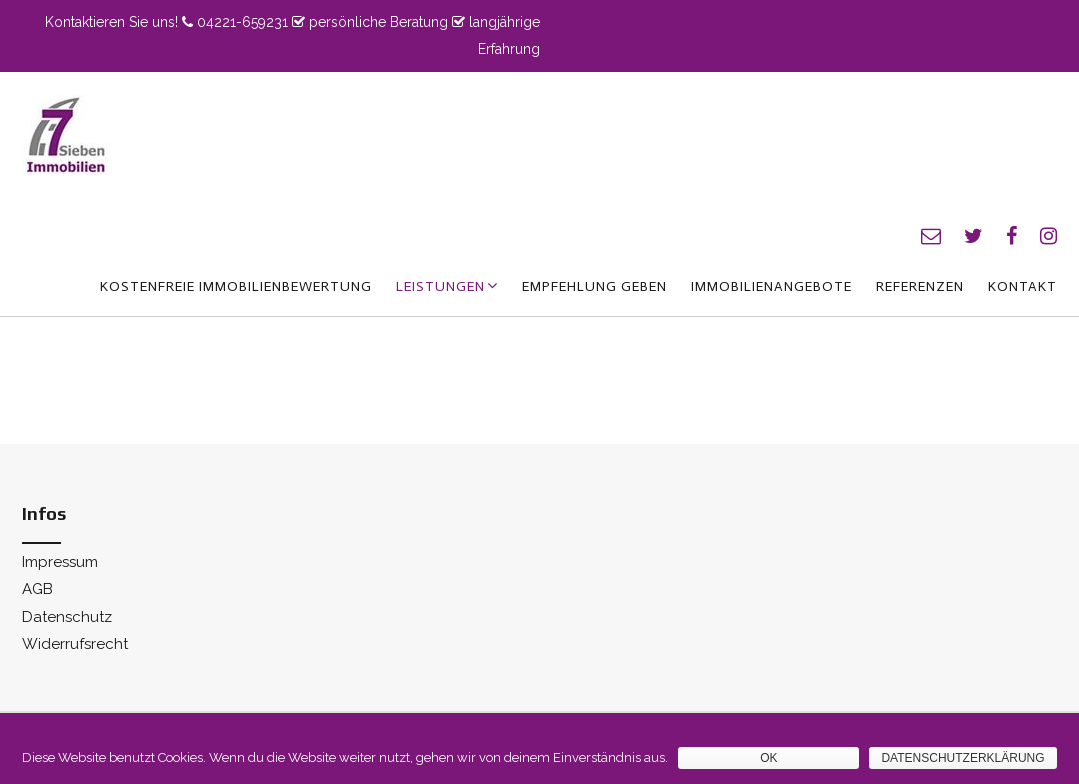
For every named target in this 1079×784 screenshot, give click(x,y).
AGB (37, 589)
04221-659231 (242, 22)
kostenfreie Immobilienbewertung (236, 286)
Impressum (60, 562)
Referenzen (920, 286)
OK (768, 758)
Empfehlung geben (594, 286)
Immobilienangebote (771, 286)
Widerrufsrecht (75, 644)
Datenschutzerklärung (962, 758)
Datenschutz (67, 617)
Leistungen (440, 286)
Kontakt (1022, 286)
